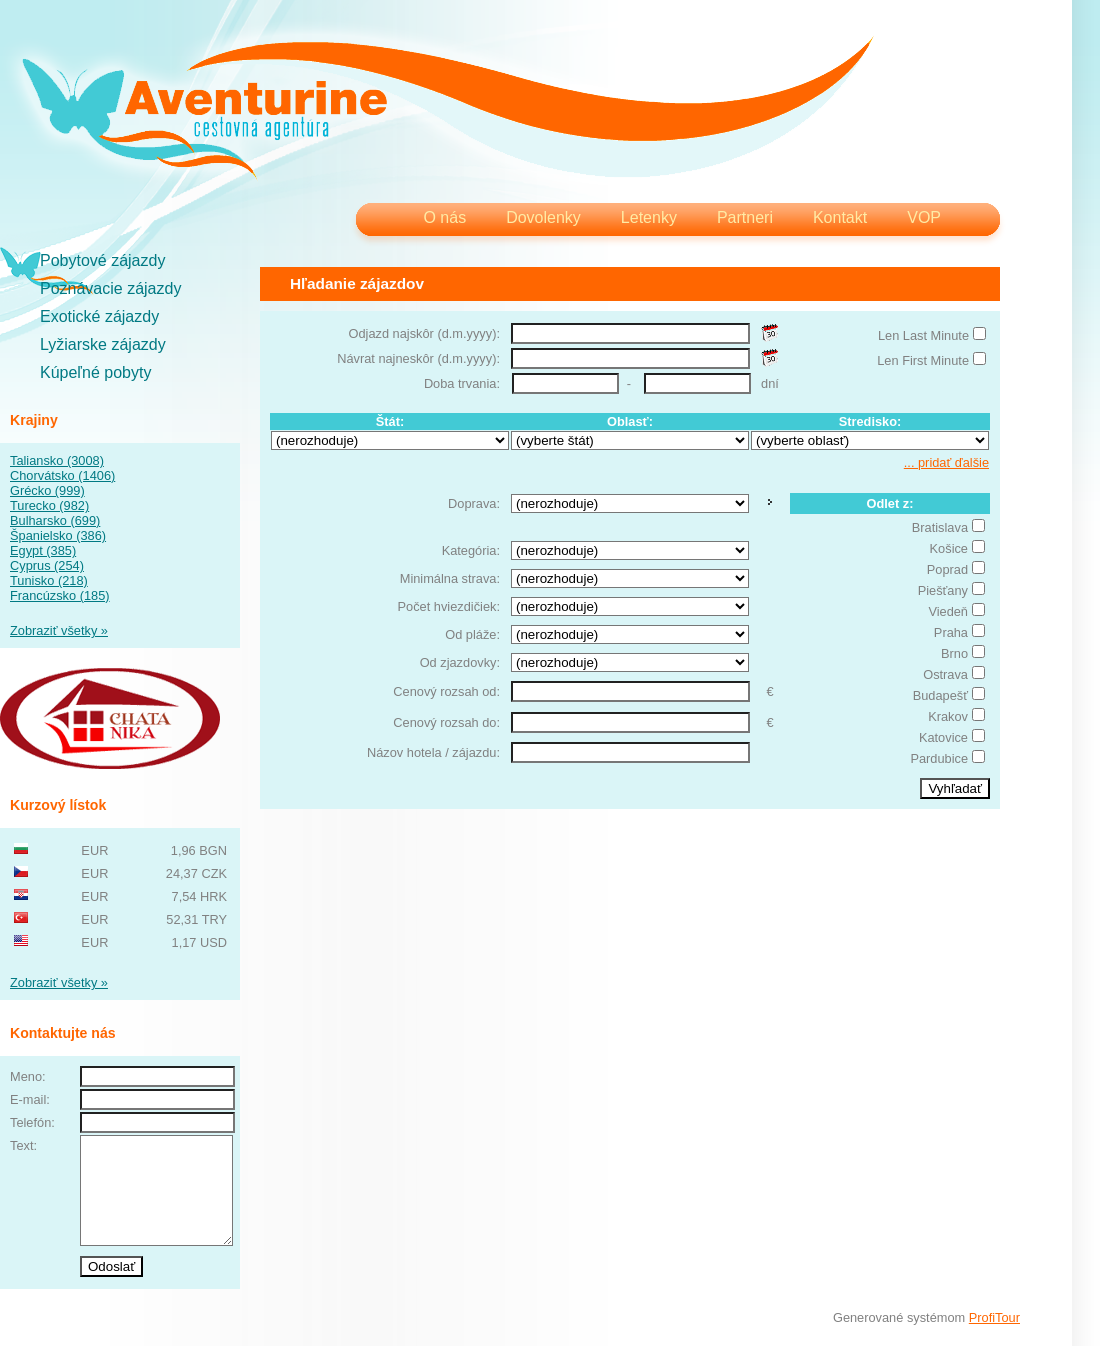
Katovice (943, 737)
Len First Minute (923, 360)
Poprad (947, 569)
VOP (924, 217)
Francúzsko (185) (60, 595)
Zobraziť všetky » (59, 630)
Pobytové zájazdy (102, 260)
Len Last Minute (923, 335)
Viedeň (948, 611)
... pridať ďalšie (946, 462)
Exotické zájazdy (99, 316)
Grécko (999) (47, 490)
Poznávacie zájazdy (110, 288)
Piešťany (943, 590)
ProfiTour (994, 1338)
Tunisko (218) (49, 580)
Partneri (745, 217)
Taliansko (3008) (57, 460)
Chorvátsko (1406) (62, 475)
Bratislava (940, 527)
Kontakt (840, 217)
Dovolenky (543, 217)
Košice (949, 548)
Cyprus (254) (47, 565)
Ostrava (945, 674)
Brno (954, 653)
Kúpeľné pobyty (95, 372)
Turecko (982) (49, 505)
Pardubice (939, 758)
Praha (951, 632)
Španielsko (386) (58, 535)
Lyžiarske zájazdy (103, 344)
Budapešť (940, 695)
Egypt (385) (43, 550)
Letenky (649, 217)
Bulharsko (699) (55, 520)
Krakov (948, 716)
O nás (444, 217)
